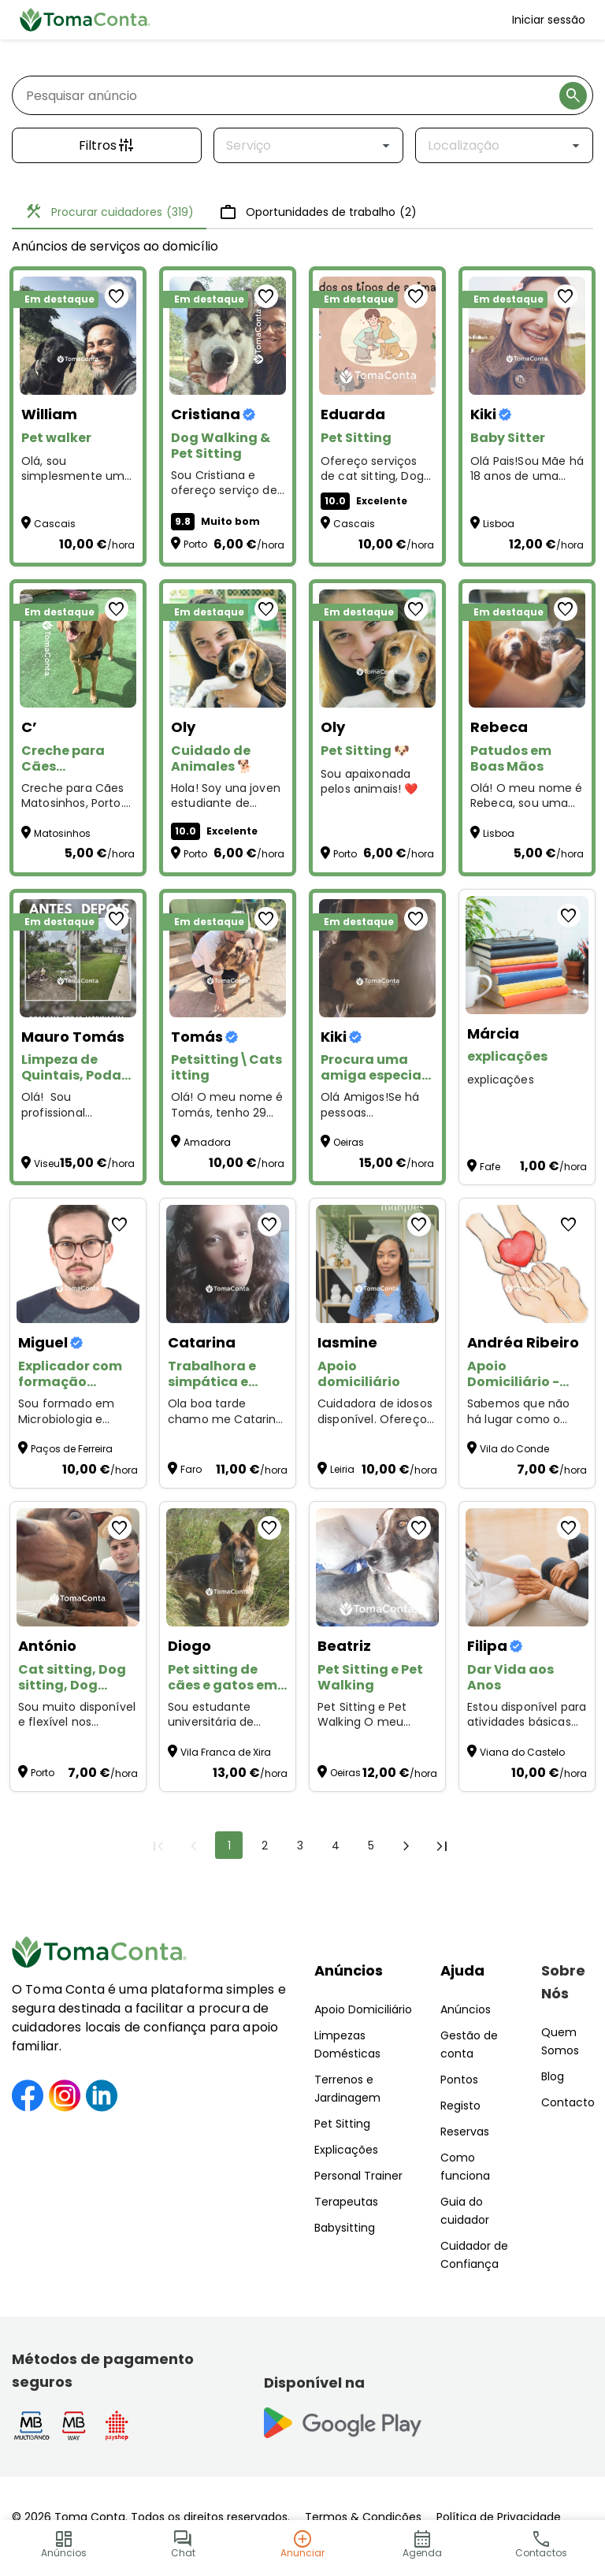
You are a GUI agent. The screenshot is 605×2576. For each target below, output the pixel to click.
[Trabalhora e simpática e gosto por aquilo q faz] (227, 1264)
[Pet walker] (78, 336)
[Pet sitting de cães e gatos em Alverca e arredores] (227, 1567)
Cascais (55, 523)
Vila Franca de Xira (225, 1752)
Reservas (464, 2131)
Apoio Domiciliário (363, 2009)
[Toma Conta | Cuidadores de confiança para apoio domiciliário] (85, 20)
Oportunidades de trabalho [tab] (318, 212)
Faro (191, 1469)
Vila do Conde (514, 1448)
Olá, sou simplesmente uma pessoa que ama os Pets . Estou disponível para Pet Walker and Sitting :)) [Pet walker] (76, 469)
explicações (500, 1079)
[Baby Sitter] (527, 336)
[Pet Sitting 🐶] (377, 648)
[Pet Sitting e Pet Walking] (377, 1567)
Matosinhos (62, 833)
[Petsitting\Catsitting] (227, 958)
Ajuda (462, 1970)
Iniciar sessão (548, 20)
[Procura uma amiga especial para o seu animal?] (377, 958)
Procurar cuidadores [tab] (109, 212)
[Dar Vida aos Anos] (527, 1567)
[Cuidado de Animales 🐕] (227, 648)
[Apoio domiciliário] (377, 1264)
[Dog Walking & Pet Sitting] (227, 336)
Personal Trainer (358, 2176)
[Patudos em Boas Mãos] (527, 648)
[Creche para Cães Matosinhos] (78, 648)
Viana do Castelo (522, 1752)
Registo (460, 2105)
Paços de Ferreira (72, 1448)
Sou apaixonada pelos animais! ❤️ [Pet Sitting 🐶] (369, 782)
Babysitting (344, 2228)
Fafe (490, 1166)
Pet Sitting (342, 2124)
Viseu (47, 1163)
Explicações (346, 2150)
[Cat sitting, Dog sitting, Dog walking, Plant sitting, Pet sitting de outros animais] (78, 1567)
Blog (552, 2076)
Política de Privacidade (498, 2517)
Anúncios (348, 1970)
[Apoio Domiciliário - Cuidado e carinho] (527, 1264)
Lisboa (498, 523)
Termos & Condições (363, 2517)
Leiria (342, 1469)
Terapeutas (346, 2202)
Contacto (568, 2102)
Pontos (459, 2079)
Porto (195, 544)
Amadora (207, 1142)
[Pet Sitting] (377, 336)
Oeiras (348, 1142)
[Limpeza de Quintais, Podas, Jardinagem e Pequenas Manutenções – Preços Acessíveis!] (78, 958)
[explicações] (527, 955)
